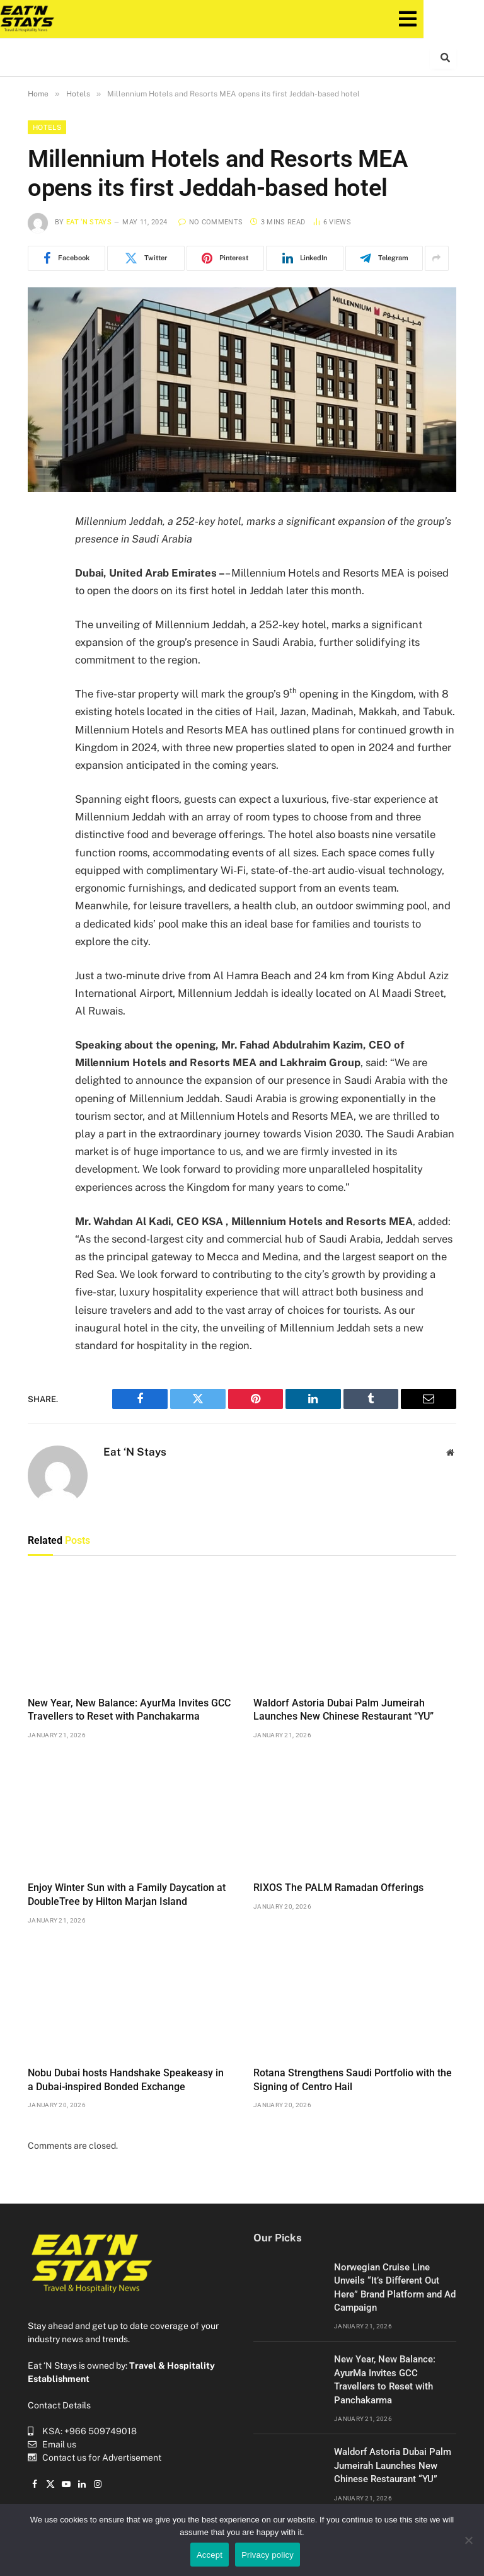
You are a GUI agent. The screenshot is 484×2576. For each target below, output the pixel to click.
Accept (209, 2555)
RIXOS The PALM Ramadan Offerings (338, 1888)
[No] (468, 2540)
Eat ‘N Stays (89, 222)
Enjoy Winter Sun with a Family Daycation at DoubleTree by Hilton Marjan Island (127, 1894)
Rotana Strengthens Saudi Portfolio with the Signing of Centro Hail (352, 2080)
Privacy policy (267, 2555)
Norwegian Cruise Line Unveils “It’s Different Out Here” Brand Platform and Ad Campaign (395, 2287)
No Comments (210, 222)
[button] (440, 18)
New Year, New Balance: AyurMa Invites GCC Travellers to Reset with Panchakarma (129, 1710)
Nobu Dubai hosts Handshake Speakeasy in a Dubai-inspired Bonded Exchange (126, 2080)
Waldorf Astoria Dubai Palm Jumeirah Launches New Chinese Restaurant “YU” (343, 1710)
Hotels (47, 127)
